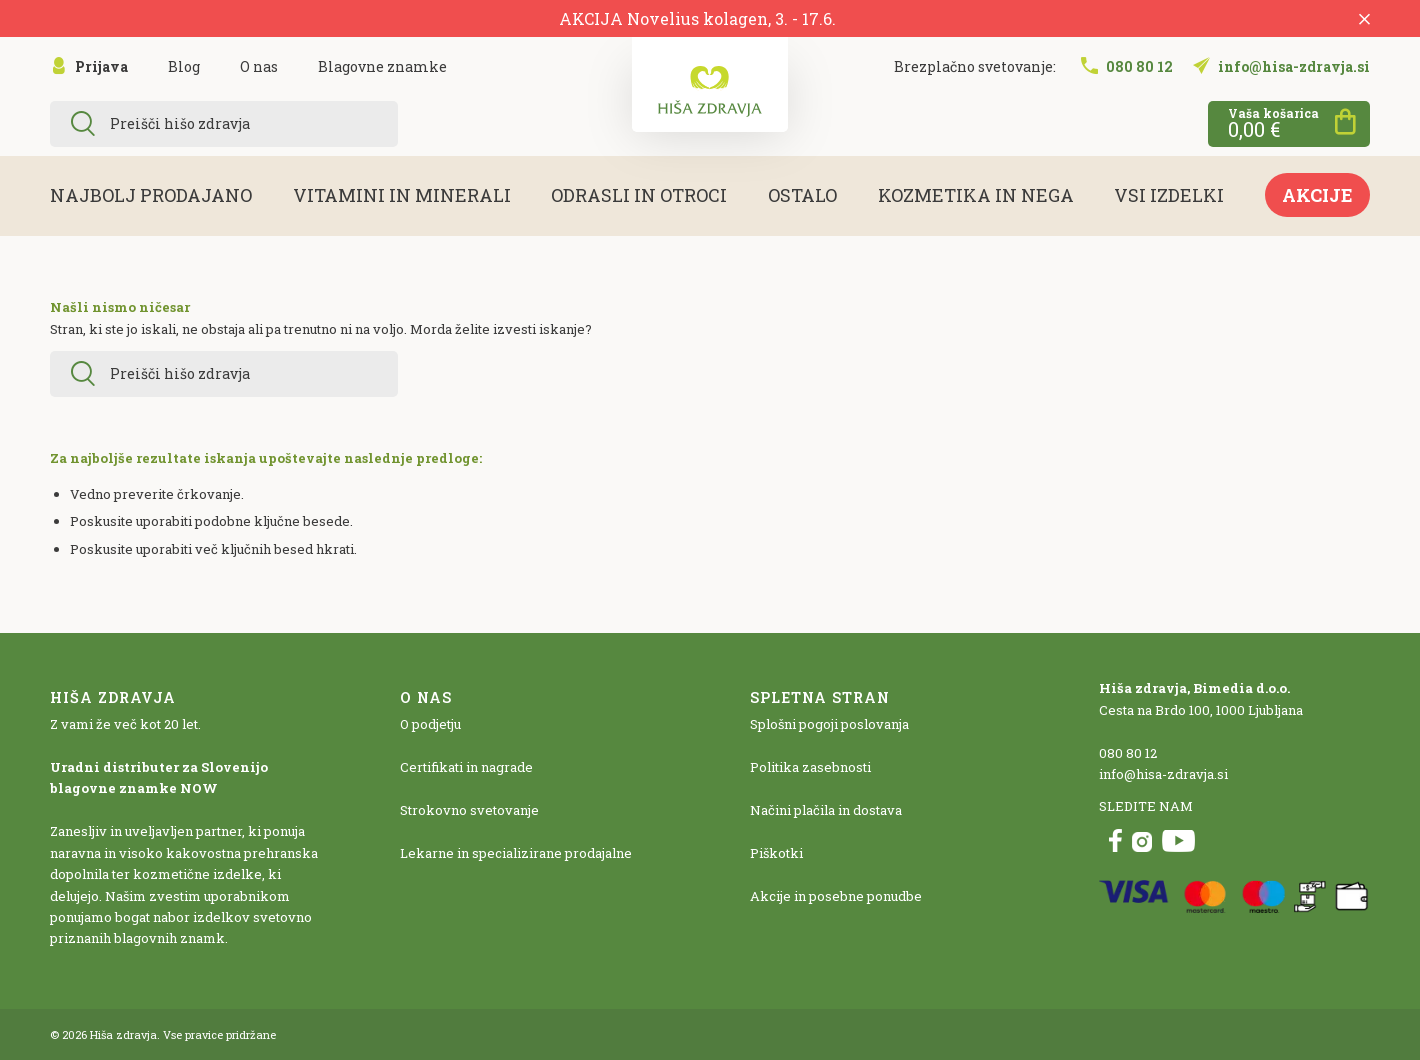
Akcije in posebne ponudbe (836, 896)
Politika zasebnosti (810, 767)
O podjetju (430, 724)
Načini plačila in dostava (826, 810)
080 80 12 (1128, 753)
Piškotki (776, 853)
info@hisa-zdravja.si (1163, 774)
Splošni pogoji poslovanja (829, 724)
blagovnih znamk (169, 938)
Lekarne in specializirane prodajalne (516, 853)
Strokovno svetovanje (469, 810)
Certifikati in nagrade (466, 767)
